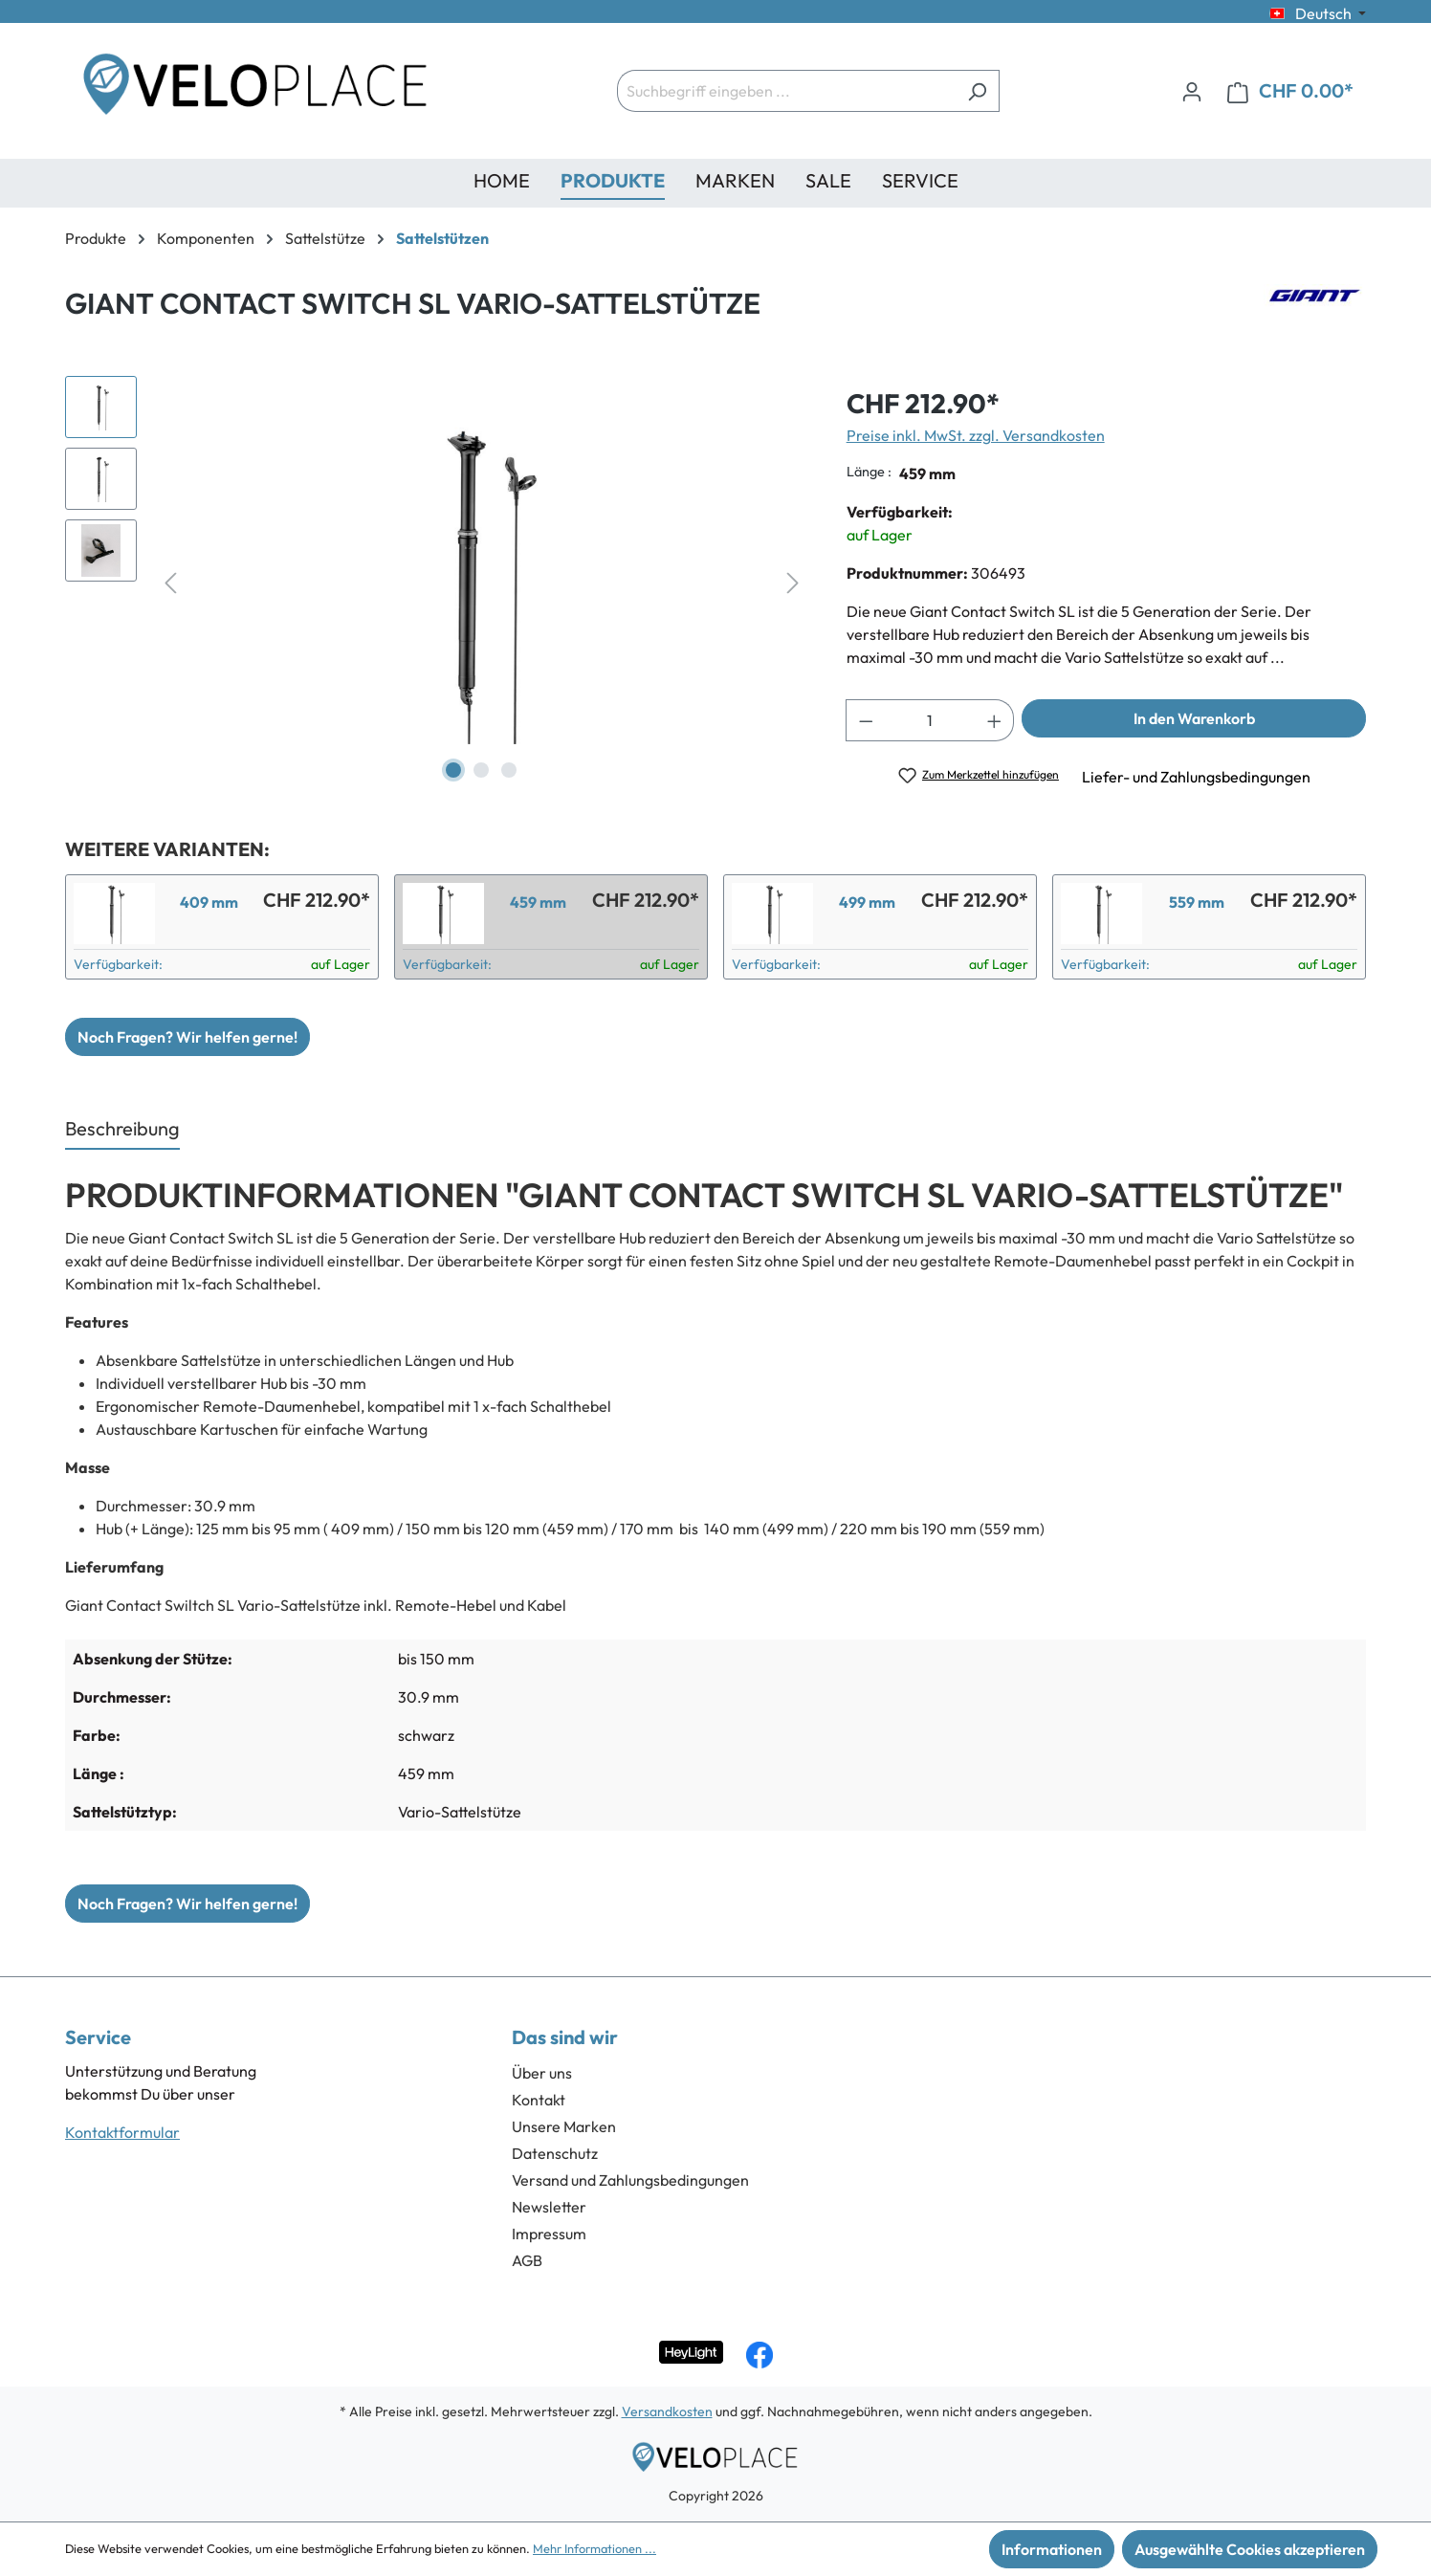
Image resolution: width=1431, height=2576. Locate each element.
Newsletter (549, 2206)
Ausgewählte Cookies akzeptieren (1249, 2549)
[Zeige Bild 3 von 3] (509, 770)
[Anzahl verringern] (866, 720)
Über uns (542, 2072)
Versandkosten (667, 2411)
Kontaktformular (122, 2132)
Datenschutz (555, 2153)
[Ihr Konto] (1192, 91)
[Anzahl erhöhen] (995, 720)
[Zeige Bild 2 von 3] (481, 770)
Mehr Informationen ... (594, 2548)
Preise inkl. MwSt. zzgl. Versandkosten (976, 435)
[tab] (122, 1130)
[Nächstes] (793, 581)
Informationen (1052, 2549)
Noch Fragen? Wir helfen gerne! (187, 1036)
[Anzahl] (930, 720)
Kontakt (538, 2099)
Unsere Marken (564, 2126)
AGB (527, 2260)
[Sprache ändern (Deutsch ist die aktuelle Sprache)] (1317, 13)
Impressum (549, 2233)
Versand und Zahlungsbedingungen (630, 2180)
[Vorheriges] (170, 581)
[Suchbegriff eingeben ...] (786, 91)
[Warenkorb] (1290, 91)
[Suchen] (977, 91)
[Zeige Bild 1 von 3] (453, 770)
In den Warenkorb (1194, 718)
